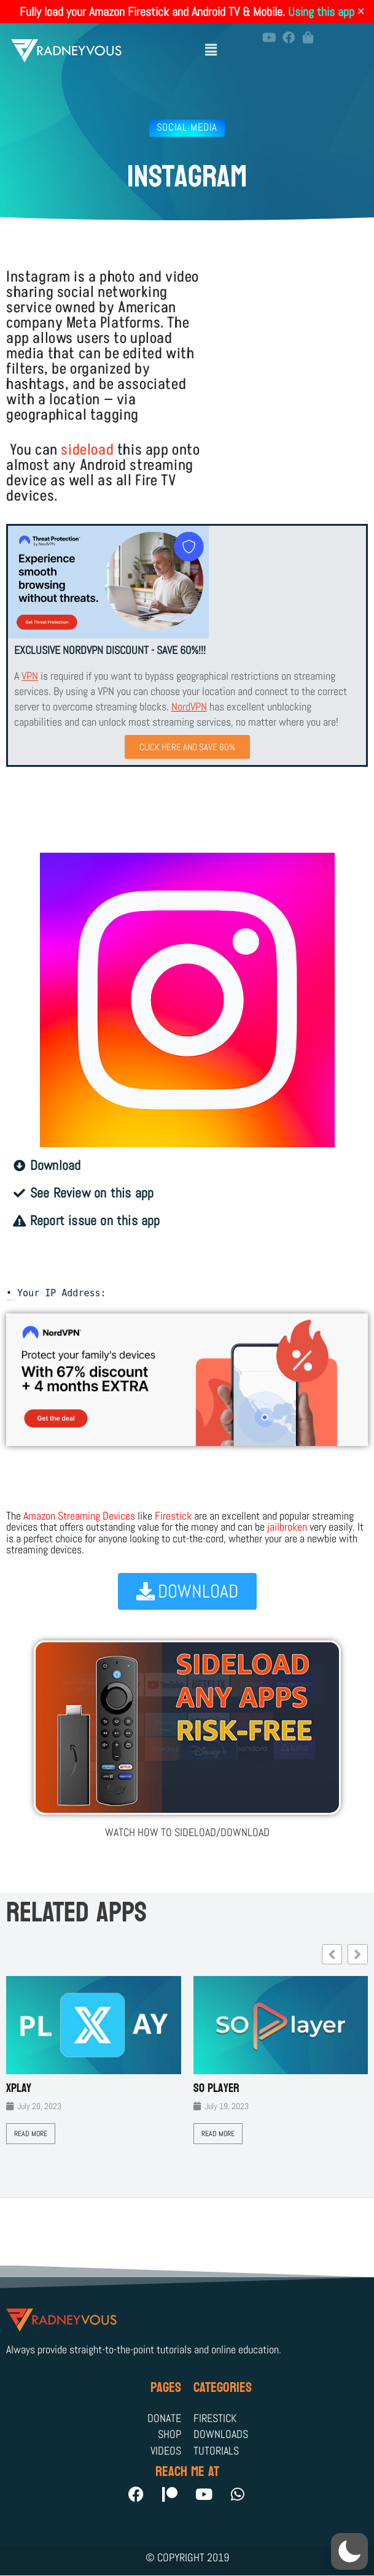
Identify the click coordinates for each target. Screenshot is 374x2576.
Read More (30, 2134)
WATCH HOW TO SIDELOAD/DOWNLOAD (187, 1832)
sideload (87, 450)
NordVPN (189, 706)
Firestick (173, 1516)
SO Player (216, 2088)
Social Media (187, 127)
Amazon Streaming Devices (79, 1516)
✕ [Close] (361, 12)
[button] (211, 44)
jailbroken (287, 1527)
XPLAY (18, 2088)
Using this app (321, 12)
